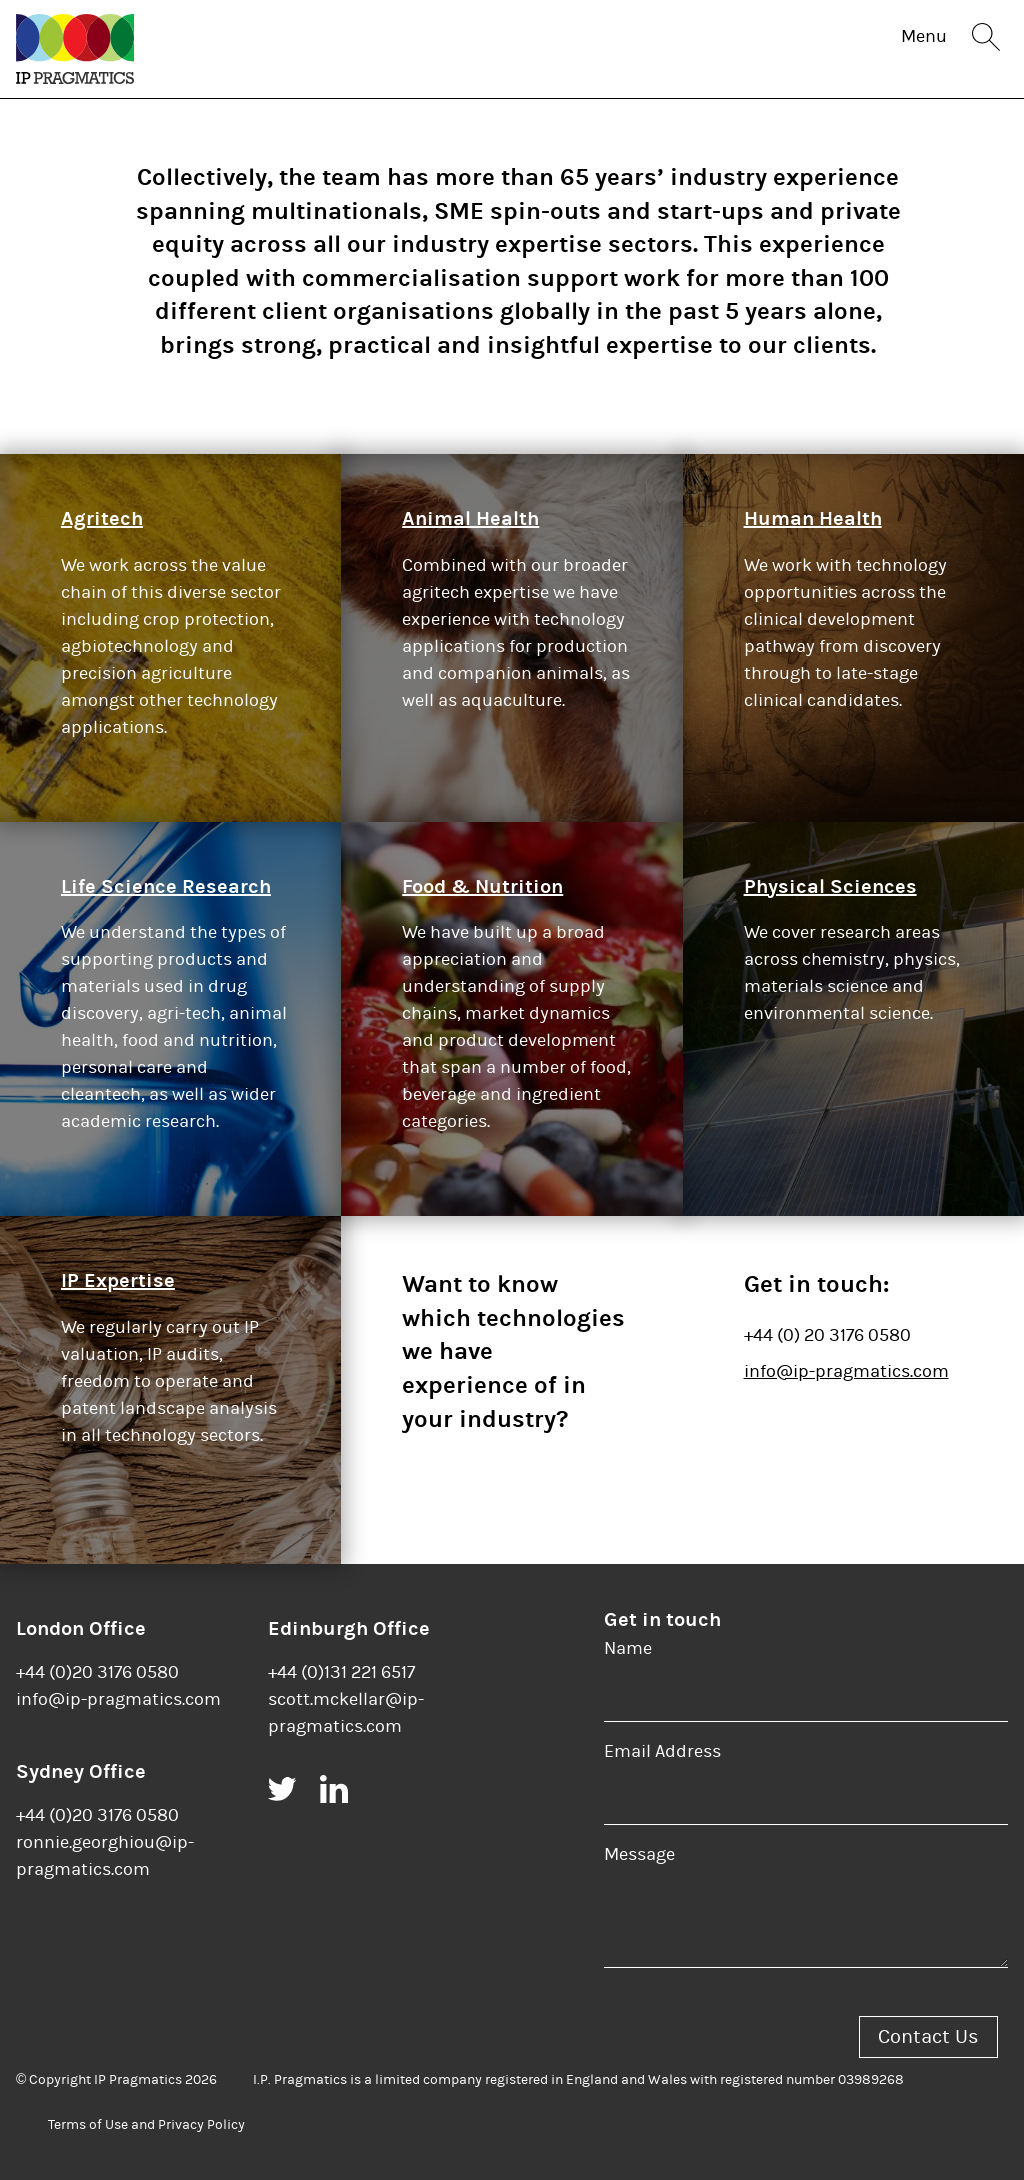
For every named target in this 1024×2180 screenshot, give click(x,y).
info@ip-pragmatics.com (846, 1371)
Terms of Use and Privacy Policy (146, 2125)
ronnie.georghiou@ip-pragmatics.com (105, 1856)
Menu (924, 36)
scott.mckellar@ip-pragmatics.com (346, 1713)
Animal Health (470, 518)
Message (639, 1854)
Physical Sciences (830, 886)
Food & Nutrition (482, 886)
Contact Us (928, 2036)
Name (628, 1648)
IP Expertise (118, 1280)
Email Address (662, 1751)
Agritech (102, 518)
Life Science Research (166, 886)
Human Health (813, 518)
